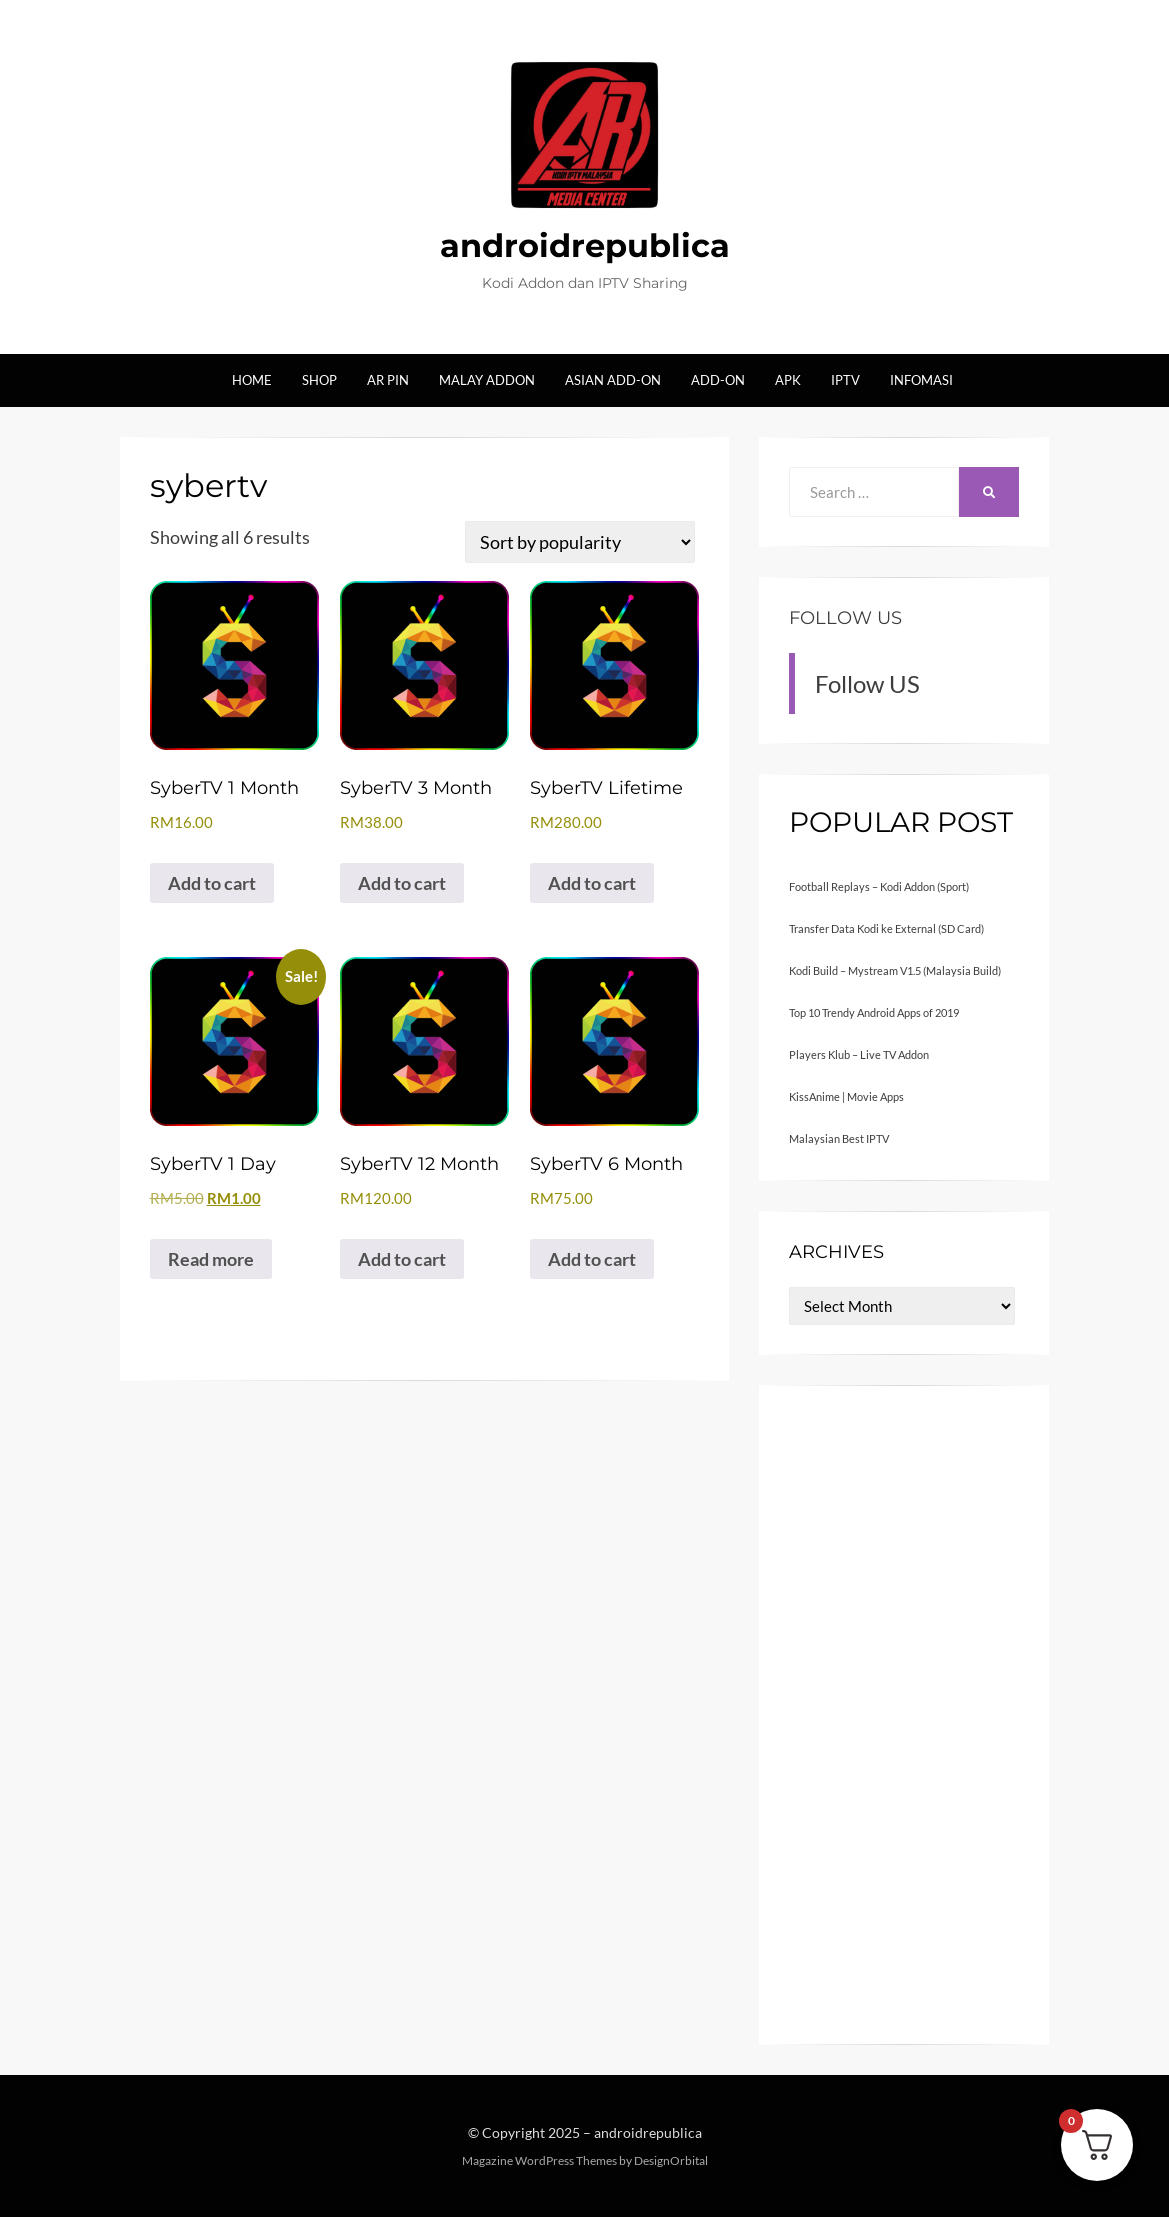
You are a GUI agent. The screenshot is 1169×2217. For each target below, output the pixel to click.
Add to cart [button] (212, 883)
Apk (788, 380)
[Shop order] (579, 542)
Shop (319, 380)
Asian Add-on (613, 380)
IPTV (845, 380)
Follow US (845, 618)
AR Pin (388, 380)
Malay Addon (487, 380)
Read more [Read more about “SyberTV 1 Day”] (211, 1259)
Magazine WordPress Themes (539, 2160)
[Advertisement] (904, 1715)
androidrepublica (585, 245)
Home (252, 380)
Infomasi (921, 380)
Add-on (718, 380)
